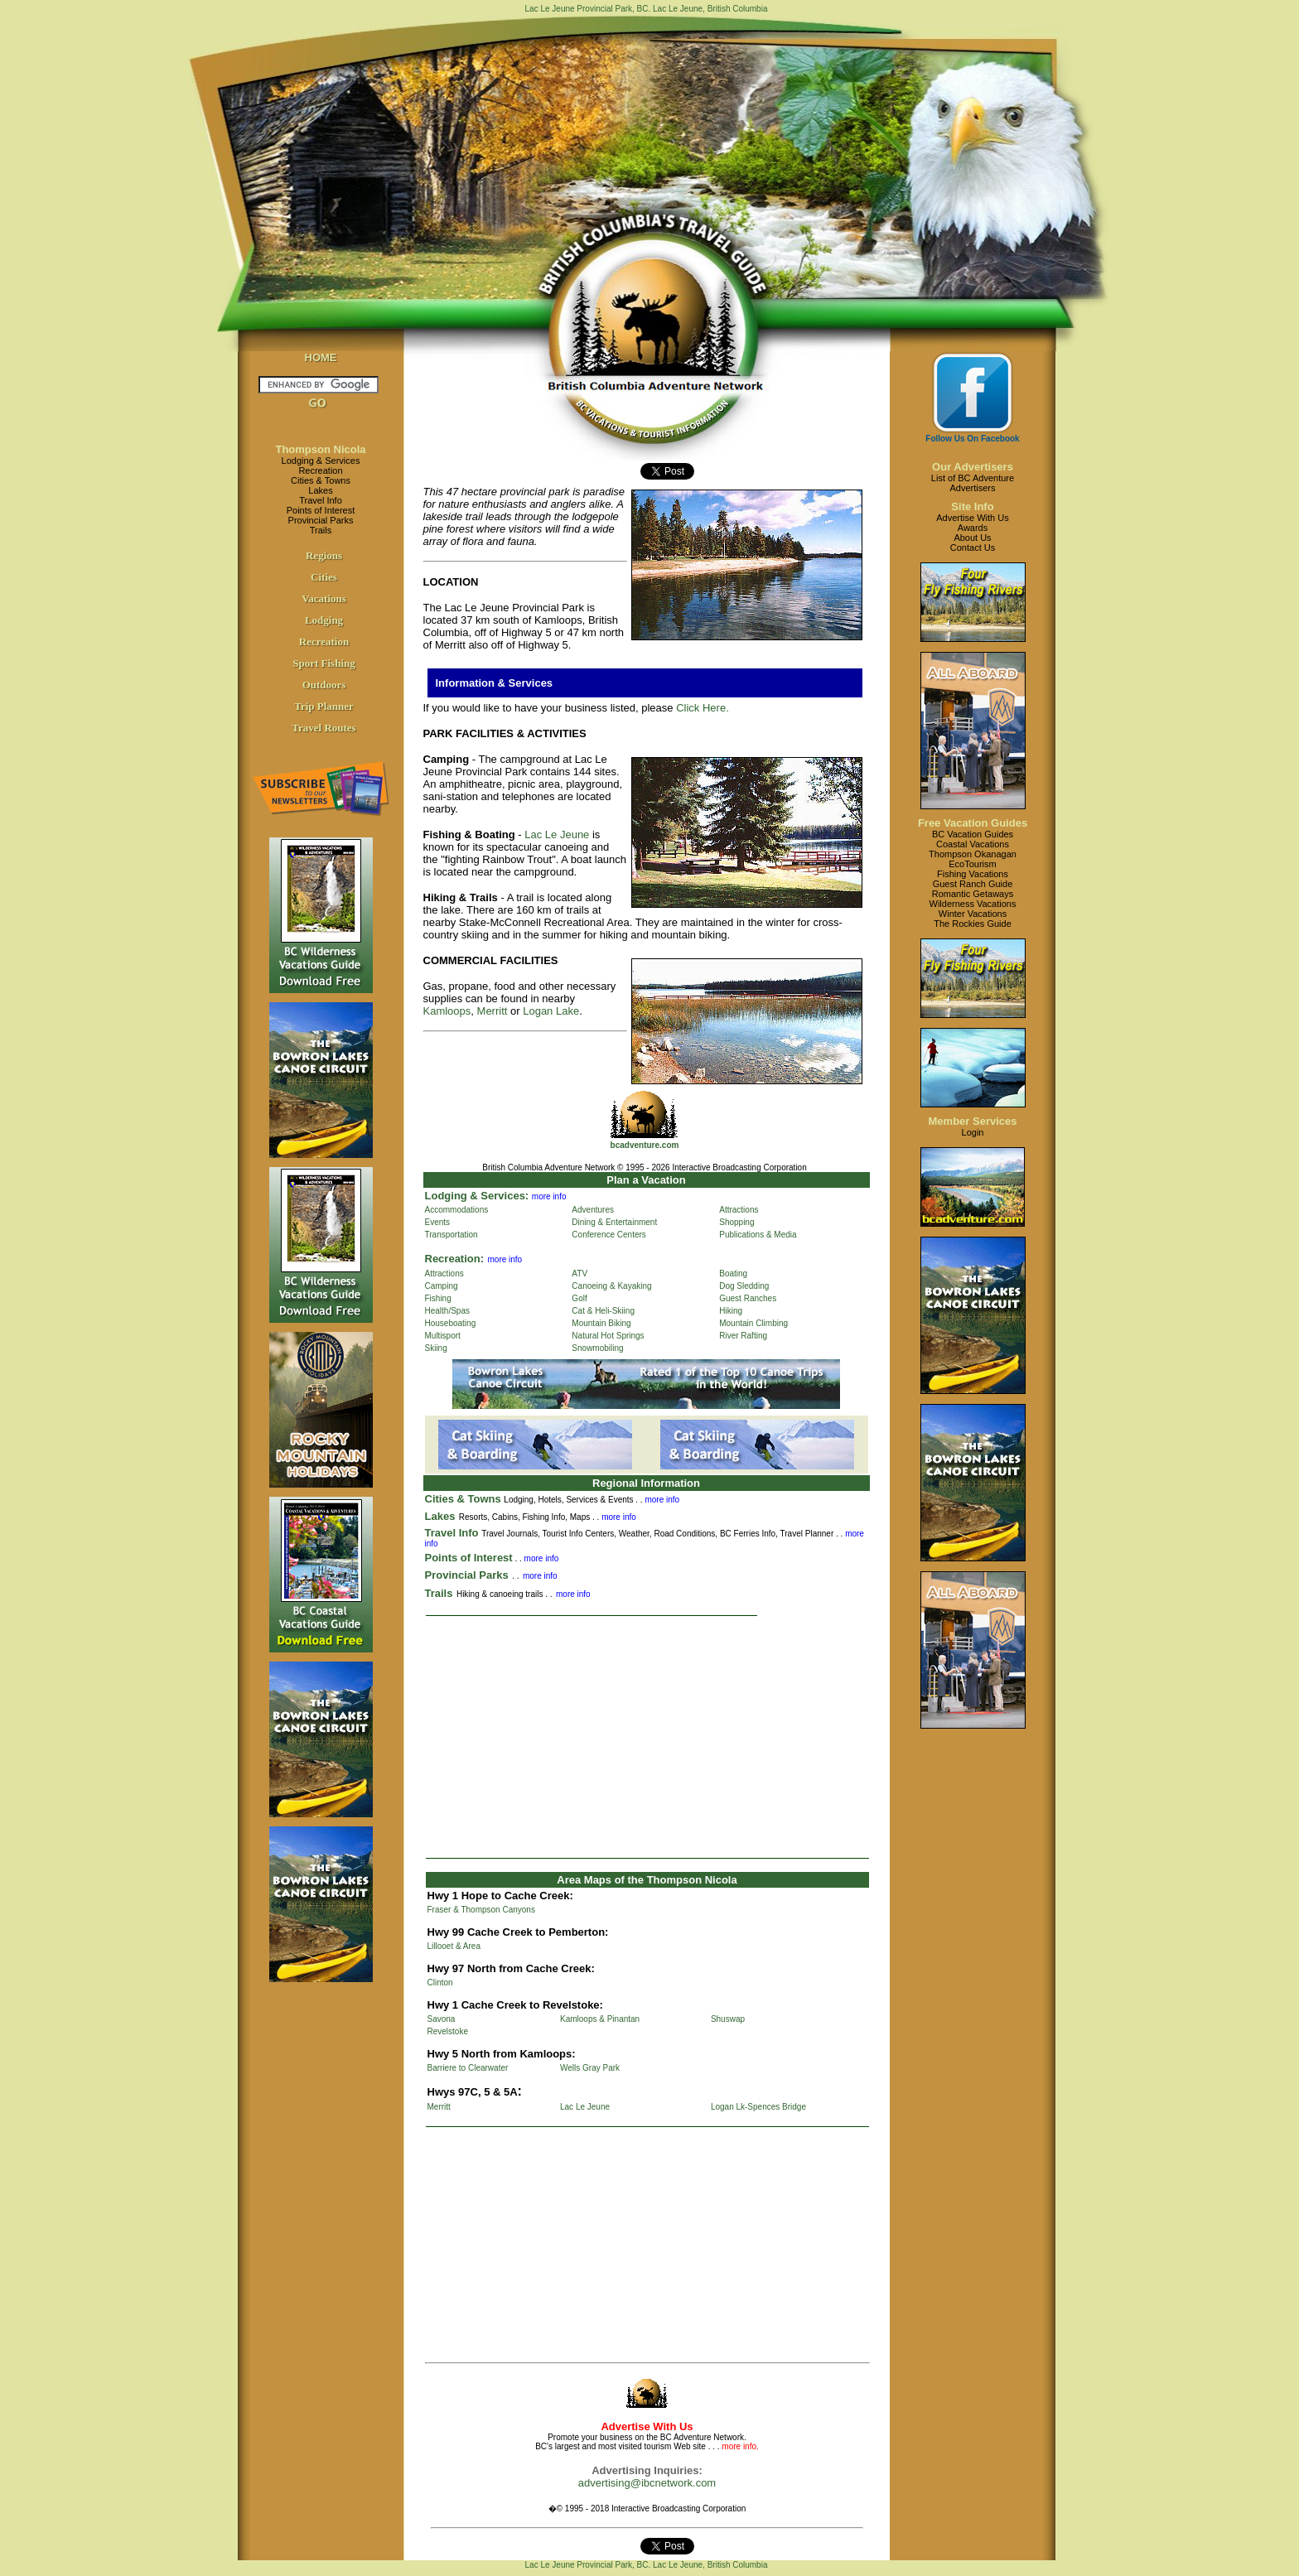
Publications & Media (757, 1234)
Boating (733, 1273)
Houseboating (450, 1323)
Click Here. (702, 708)
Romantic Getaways (972, 894)
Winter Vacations (973, 914)
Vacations (324, 598)
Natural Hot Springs (608, 1335)
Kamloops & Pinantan (600, 2019)
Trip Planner (324, 706)
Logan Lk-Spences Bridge (758, 2106)
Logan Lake (551, 1011)
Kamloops (447, 1011)
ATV (579, 1273)
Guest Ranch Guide (973, 884)
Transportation (451, 1234)
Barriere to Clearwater (468, 2067)
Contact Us (972, 547)
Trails (320, 530)
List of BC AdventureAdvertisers (972, 483)
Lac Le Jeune (556, 834)
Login (973, 1132)
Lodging (324, 620)
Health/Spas (447, 1310)
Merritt (492, 1011)
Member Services (973, 1121)
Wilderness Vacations (973, 904)
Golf (579, 1298)
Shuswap (728, 2019)
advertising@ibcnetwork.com (647, 2483)
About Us (972, 538)
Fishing (438, 1298)
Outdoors (324, 684)
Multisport (443, 1335)
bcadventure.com (645, 1145)
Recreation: (455, 1258)
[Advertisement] (647, 1736)
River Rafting (743, 1335)
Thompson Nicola (320, 449)
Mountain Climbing (753, 1323)
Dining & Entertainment (614, 1222)
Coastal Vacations (972, 844)
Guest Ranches (747, 1298)
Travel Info (320, 500)
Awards (973, 528)
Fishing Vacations (972, 874)
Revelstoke (447, 2031)
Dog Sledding (744, 1285)
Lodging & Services (321, 461)
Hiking (730, 1310)
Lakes (320, 490)
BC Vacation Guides (972, 834)
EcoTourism (972, 864)
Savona (441, 2019)
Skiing (436, 1348)
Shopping (736, 1222)
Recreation (320, 470)
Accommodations (457, 1209)
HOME (321, 357)
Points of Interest (321, 510)
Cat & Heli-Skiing (603, 1310)
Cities (324, 577)
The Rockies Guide (973, 924)
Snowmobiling (597, 1348)
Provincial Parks (321, 520)
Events (438, 1222)
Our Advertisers (972, 467)
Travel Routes (323, 727)
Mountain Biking (601, 1323)
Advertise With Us (972, 518)
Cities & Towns (320, 480)
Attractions (738, 1209)
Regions (324, 555)
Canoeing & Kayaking (611, 1285)
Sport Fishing (323, 663)
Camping (441, 1285)
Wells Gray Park (590, 2067)
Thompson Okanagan (973, 854)
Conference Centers (609, 1234)
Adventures (593, 1209)
